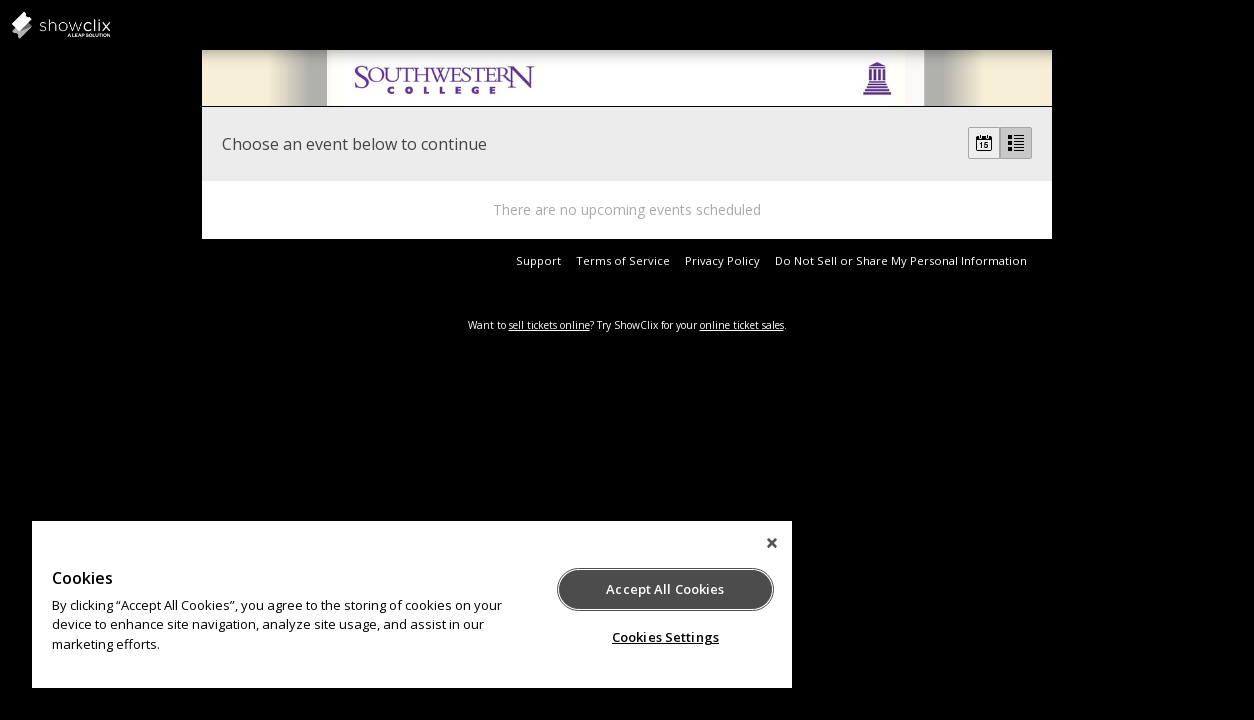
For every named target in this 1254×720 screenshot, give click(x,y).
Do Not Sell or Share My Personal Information (901, 260)
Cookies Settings (637, 637)
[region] (395, 604)
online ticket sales (742, 325)
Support (538, 260)
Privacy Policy (722, 260)
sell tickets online (549, 325)
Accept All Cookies (638, 589)
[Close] (739, 543)
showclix (110, 25)
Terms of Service (623, 260)
